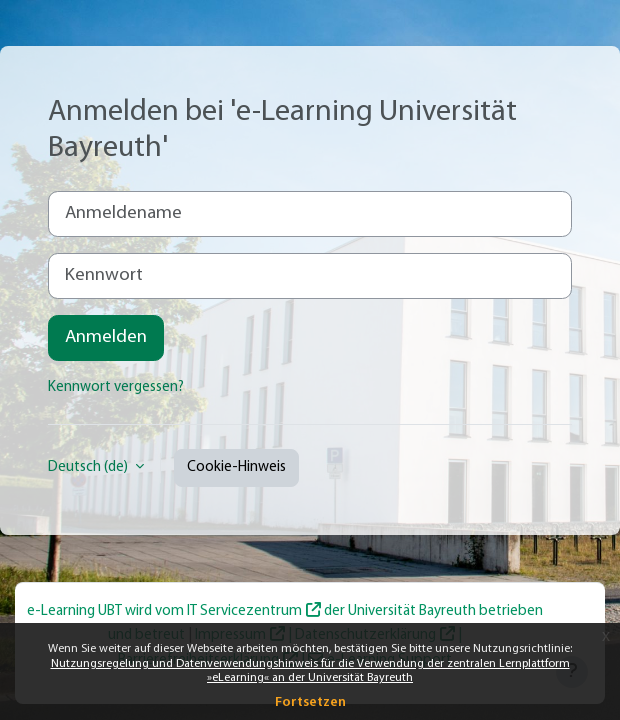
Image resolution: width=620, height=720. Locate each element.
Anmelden (106, 337)
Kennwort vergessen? (116, 387)
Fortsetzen (310, 702)
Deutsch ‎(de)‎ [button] (89, 467)
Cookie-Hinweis (236, 467)
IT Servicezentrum (244, 611)
